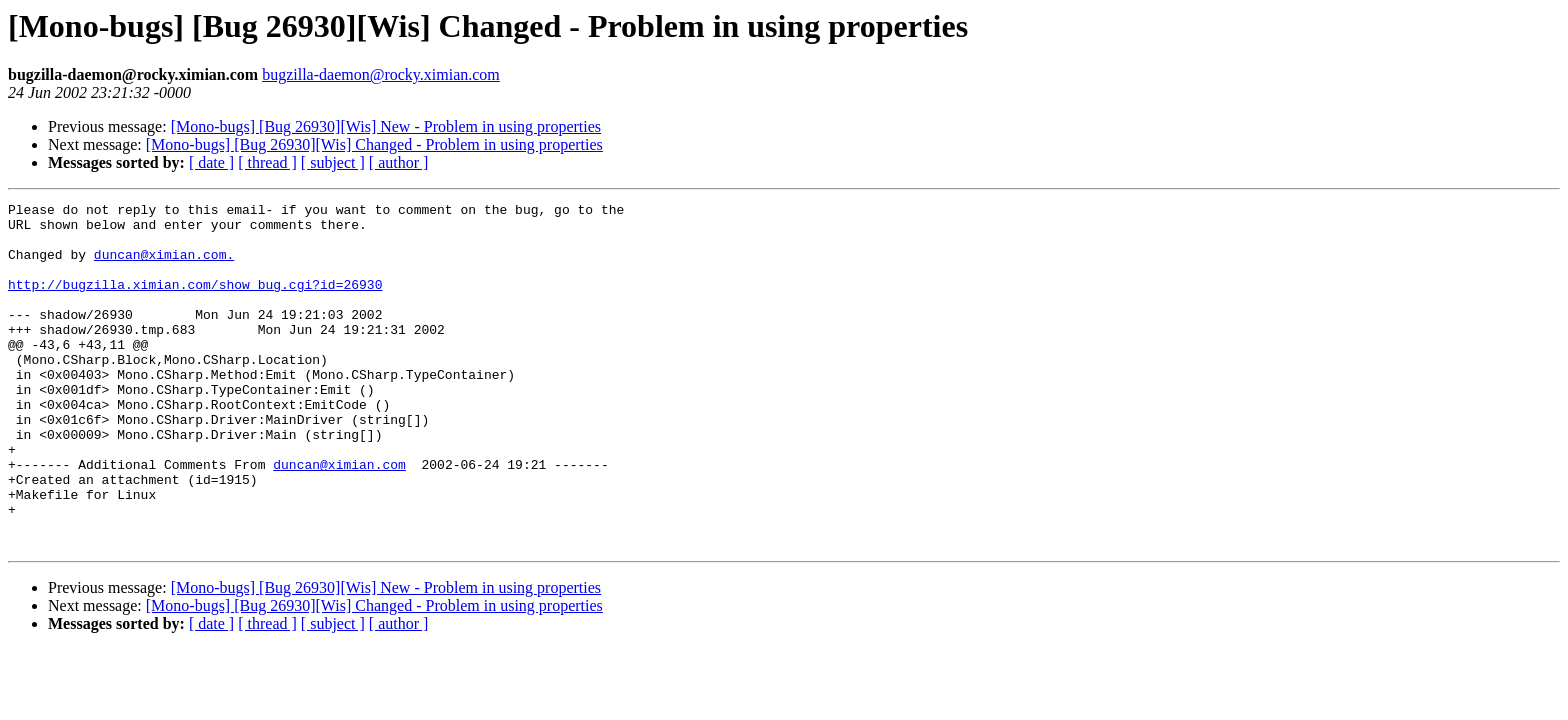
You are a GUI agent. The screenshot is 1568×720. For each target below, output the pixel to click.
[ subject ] (333, 162)
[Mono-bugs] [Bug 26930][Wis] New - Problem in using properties (386, 126)
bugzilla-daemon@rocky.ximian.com (381, 74)
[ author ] (399, 162)
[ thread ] (267, 162)
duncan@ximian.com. (164, 266)
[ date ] (211, 162)
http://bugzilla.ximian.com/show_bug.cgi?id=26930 (195, 302)
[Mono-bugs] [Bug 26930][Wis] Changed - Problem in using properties (374, 144)
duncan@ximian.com (339, 518)
